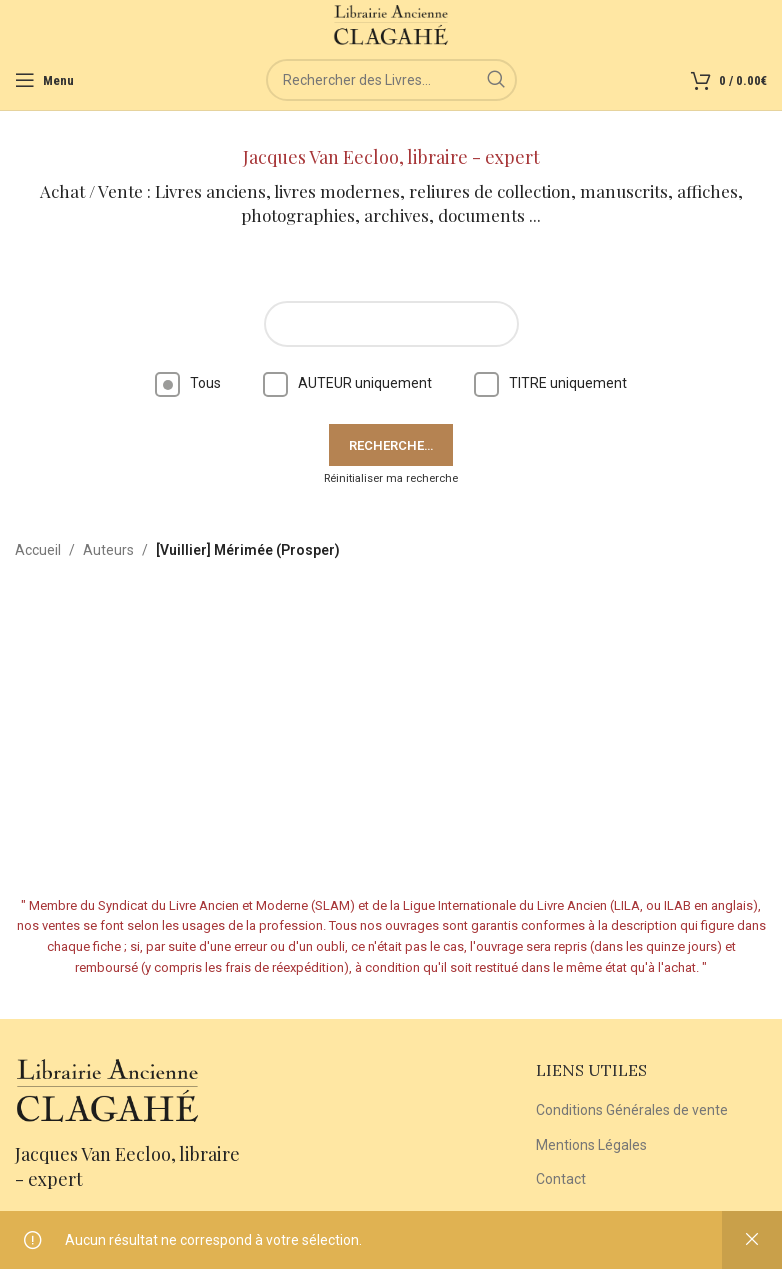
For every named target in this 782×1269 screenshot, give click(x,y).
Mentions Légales (591, 1145)
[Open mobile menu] (44, 80)
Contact (561, 1179)
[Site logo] (391, 24)
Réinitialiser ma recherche (391, 478)
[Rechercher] (391, 80)
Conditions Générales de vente (632, 1110)
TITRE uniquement (550, 383)
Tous (188, 383)
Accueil (38, 550)
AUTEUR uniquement (347, 383)
